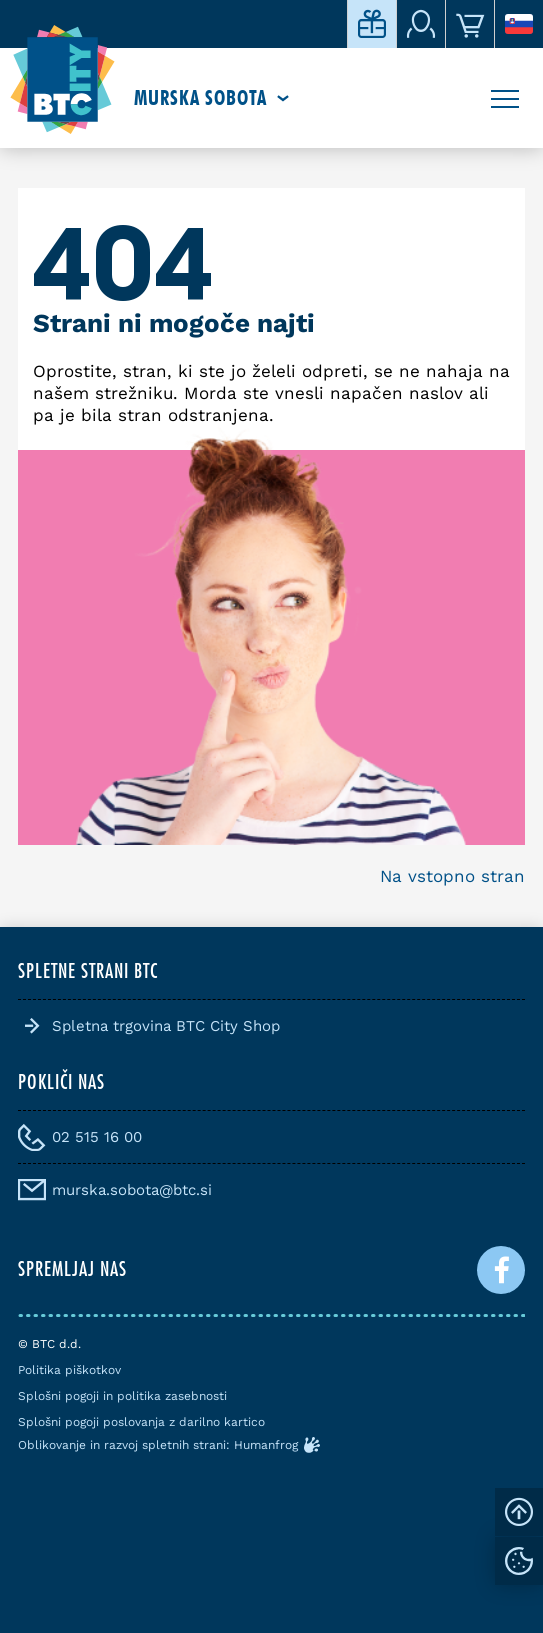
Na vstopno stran (452, 876)
